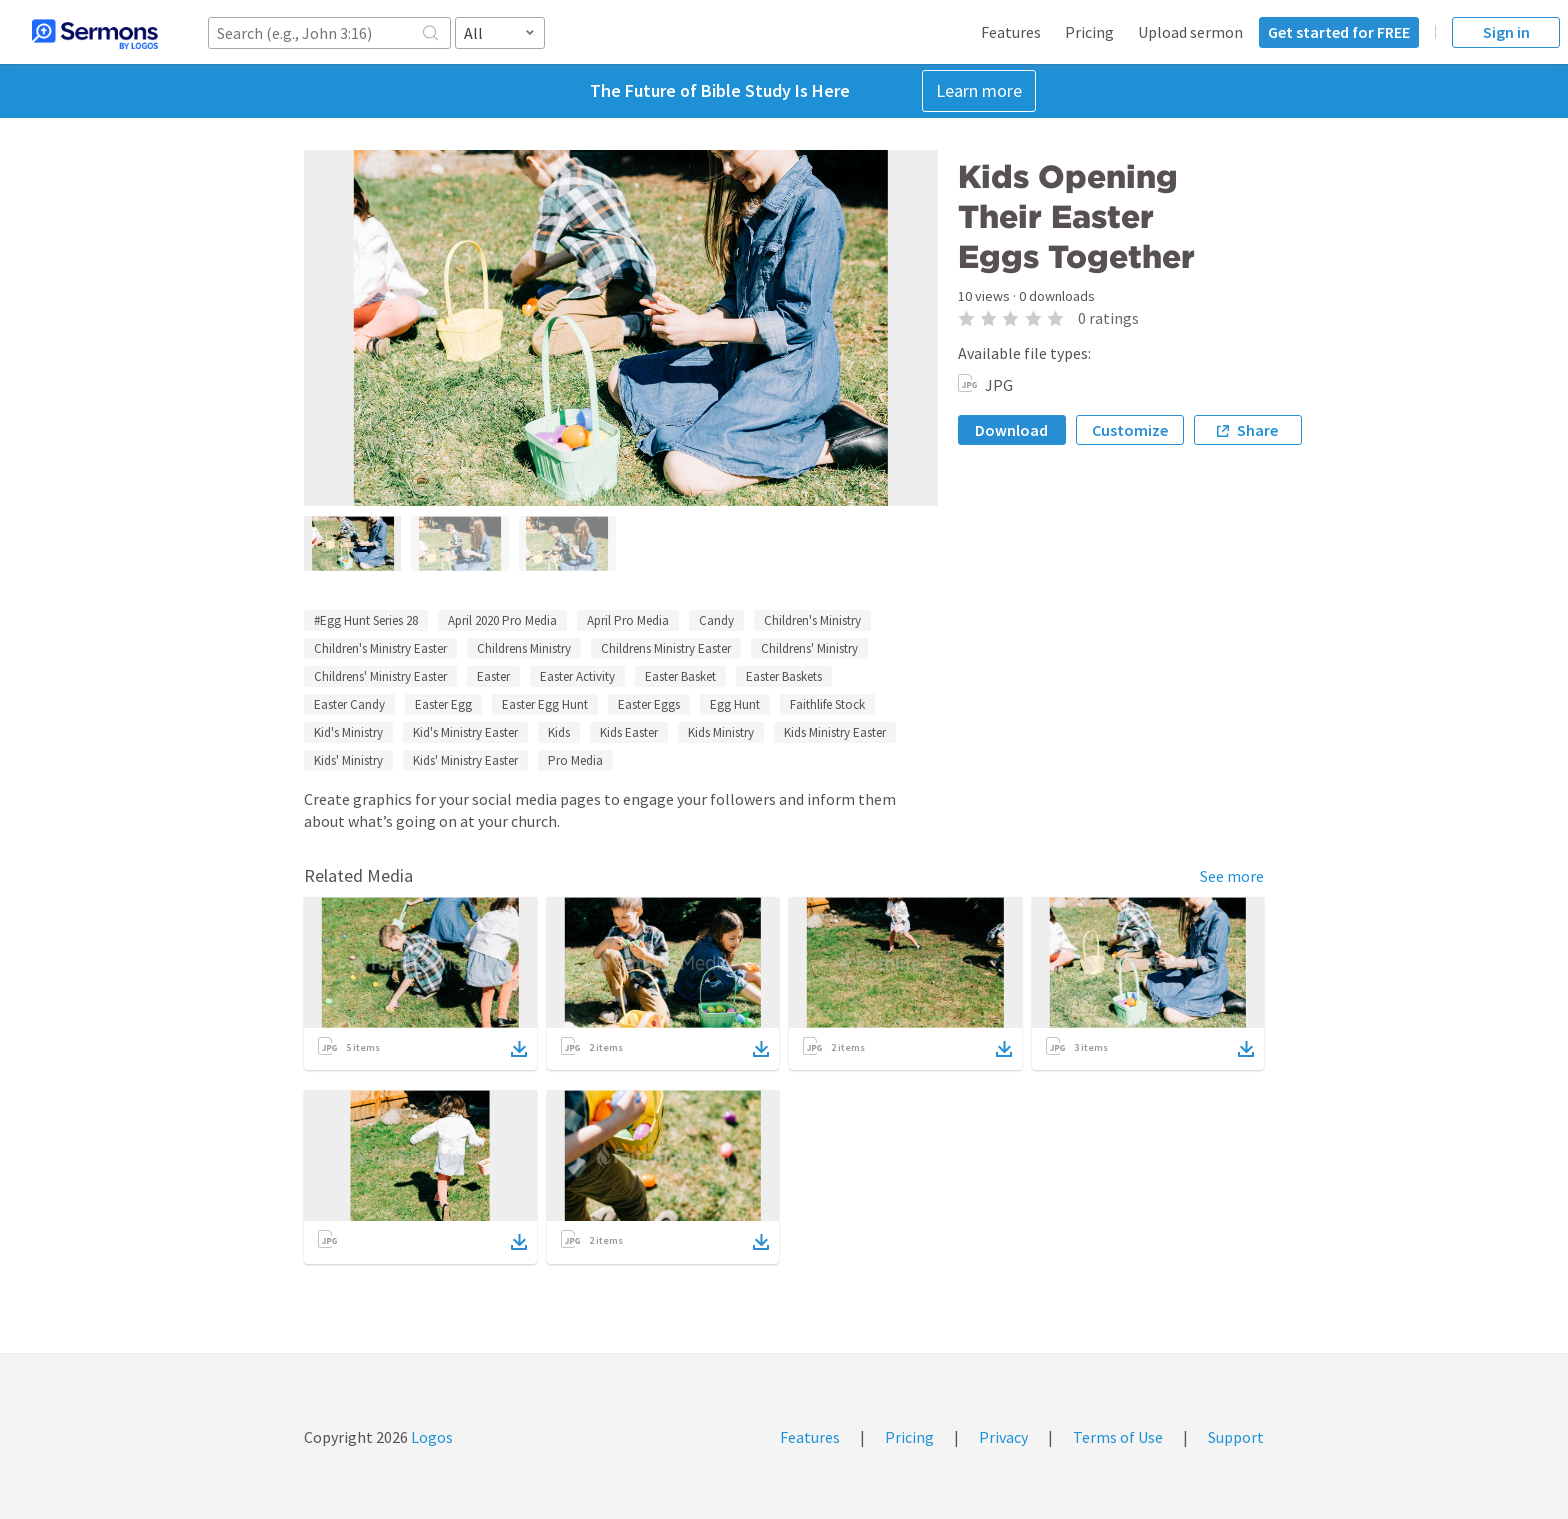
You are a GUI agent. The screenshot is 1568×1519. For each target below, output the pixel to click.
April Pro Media (628, 620)
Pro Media (575, 760)
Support (1236, 1437)
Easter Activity (577, 676)
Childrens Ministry (524, 648)
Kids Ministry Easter (835, 732)
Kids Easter (629, 732)
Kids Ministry (721, 732)
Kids (559, 732)
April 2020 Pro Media (502, 620)
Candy (716, 620)
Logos (430, 1437)
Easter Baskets (784, 676)
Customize (1130, 430)
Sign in (1506, 32)
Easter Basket (680, 676)
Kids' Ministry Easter (465, 760)
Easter (493, 676)
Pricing (1089, 32)
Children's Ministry (812, 620)
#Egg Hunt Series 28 (366, 620)
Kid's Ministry (348, 732)
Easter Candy (349, 704)
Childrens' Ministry (809, 648)
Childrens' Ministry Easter (380, 676)
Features (1011, 32)
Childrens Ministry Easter (666, 648)
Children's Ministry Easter (380, 648)
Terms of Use (1118, 1437)
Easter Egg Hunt (545, 704)
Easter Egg (443, 704)
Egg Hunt (735, 704)
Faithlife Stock (827, 704)
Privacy (1003, 1437)
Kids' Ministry (348, 760)
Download (1011, 430)
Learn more (979, 90)
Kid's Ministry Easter (465, 732)
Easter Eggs (649, 704)
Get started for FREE (1339, 32)
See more (1232, 876)
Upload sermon (1190, 32)
